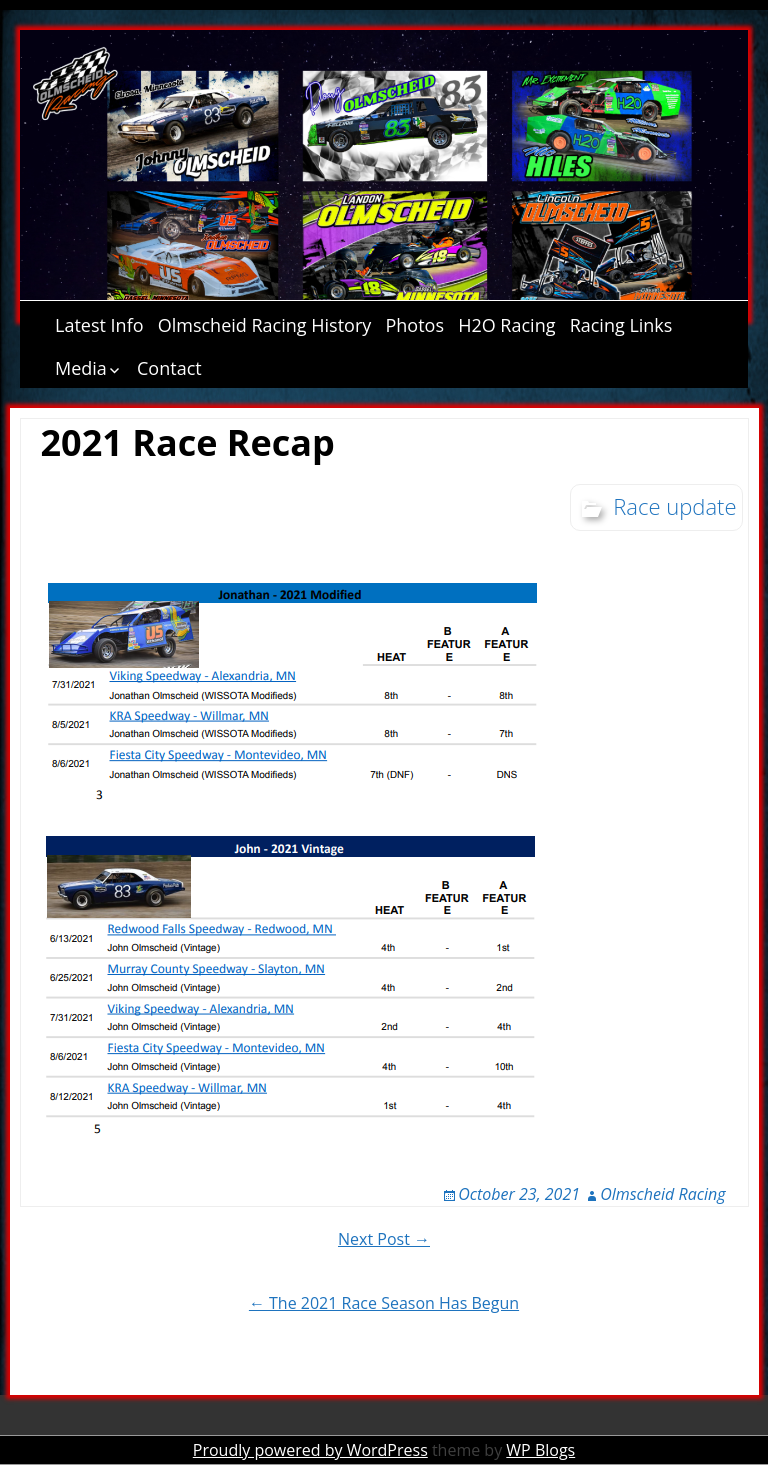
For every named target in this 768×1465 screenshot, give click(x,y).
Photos (414, 325)
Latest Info (99, 325)
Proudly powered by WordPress (310, 1450)
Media (81, 368)
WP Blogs (540, 1450)
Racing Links (621, 325)
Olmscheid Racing (662, 1194)
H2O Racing (506, 325)
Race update (674, 506)
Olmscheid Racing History (265, 325)
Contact (169, 368)
